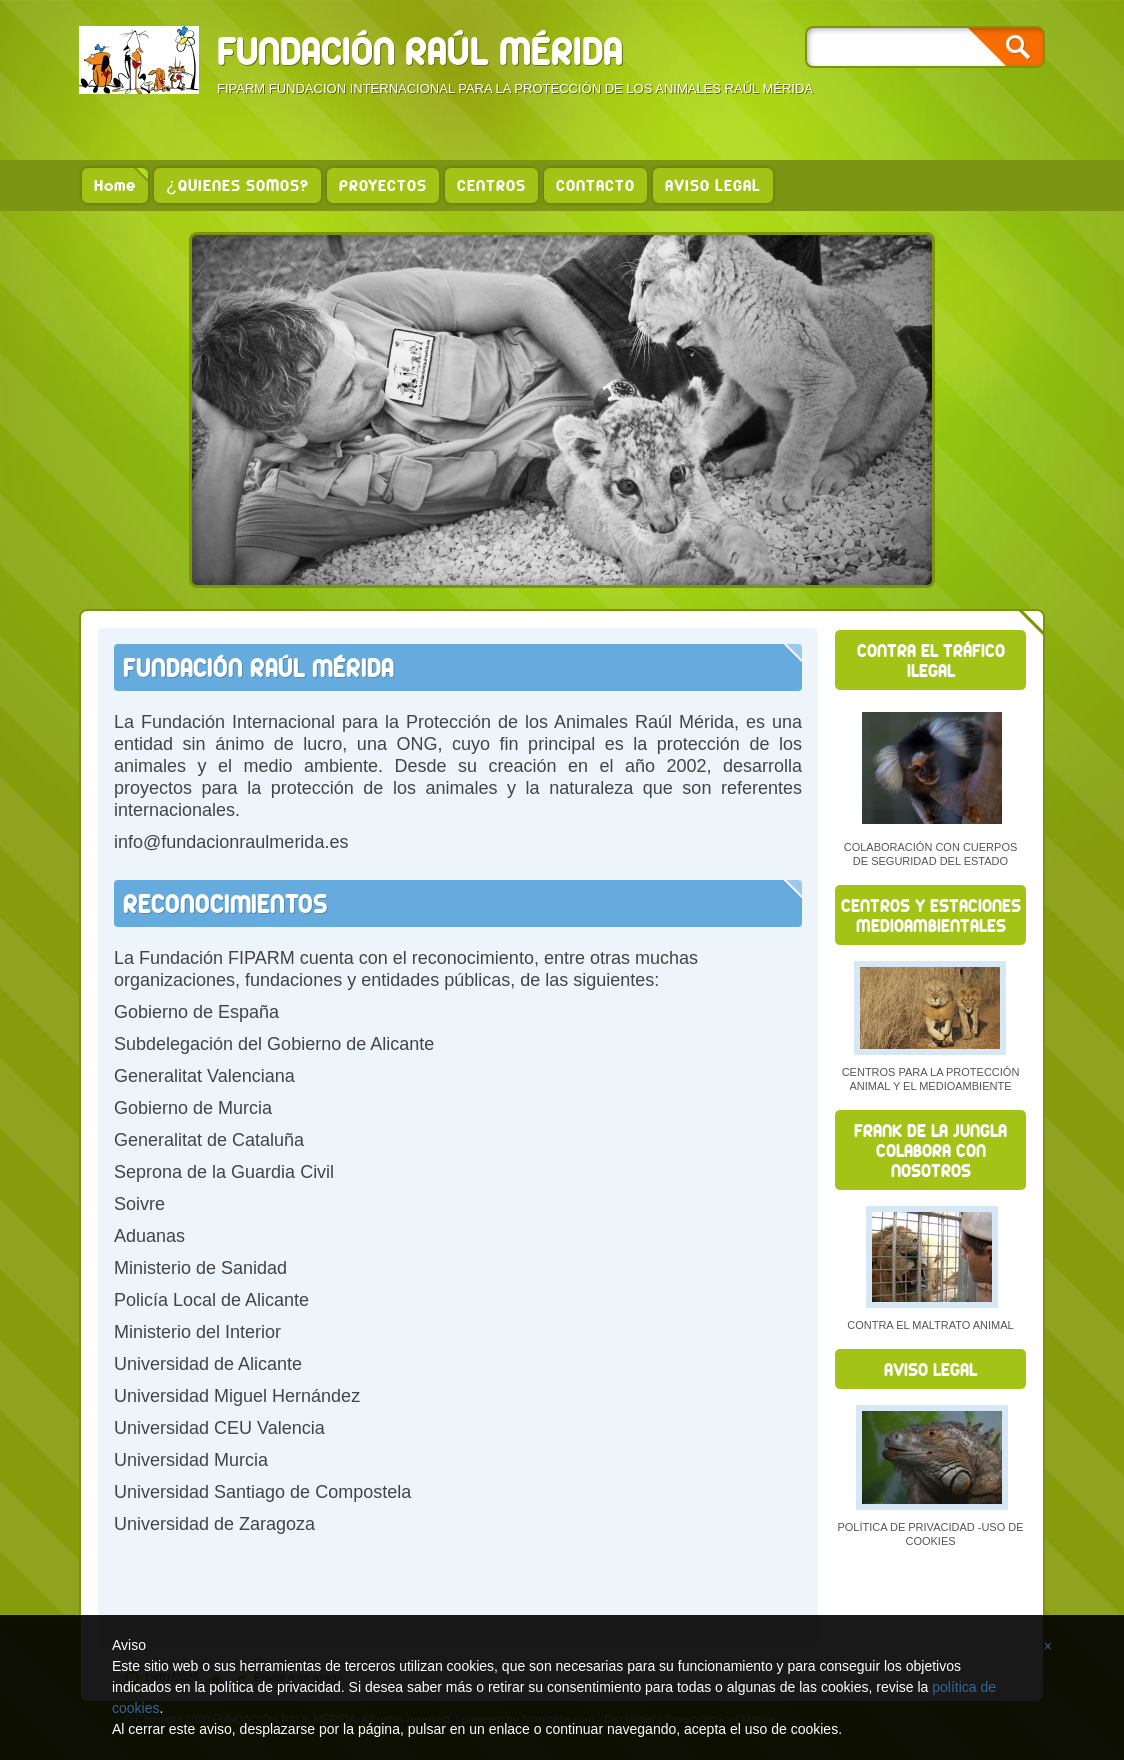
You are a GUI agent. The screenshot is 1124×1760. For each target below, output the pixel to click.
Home (115, 185)
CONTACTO (595, 185)
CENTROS (491, 185)
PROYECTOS (383, 185)
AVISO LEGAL (713, 185)
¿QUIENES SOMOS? (237, 185)
